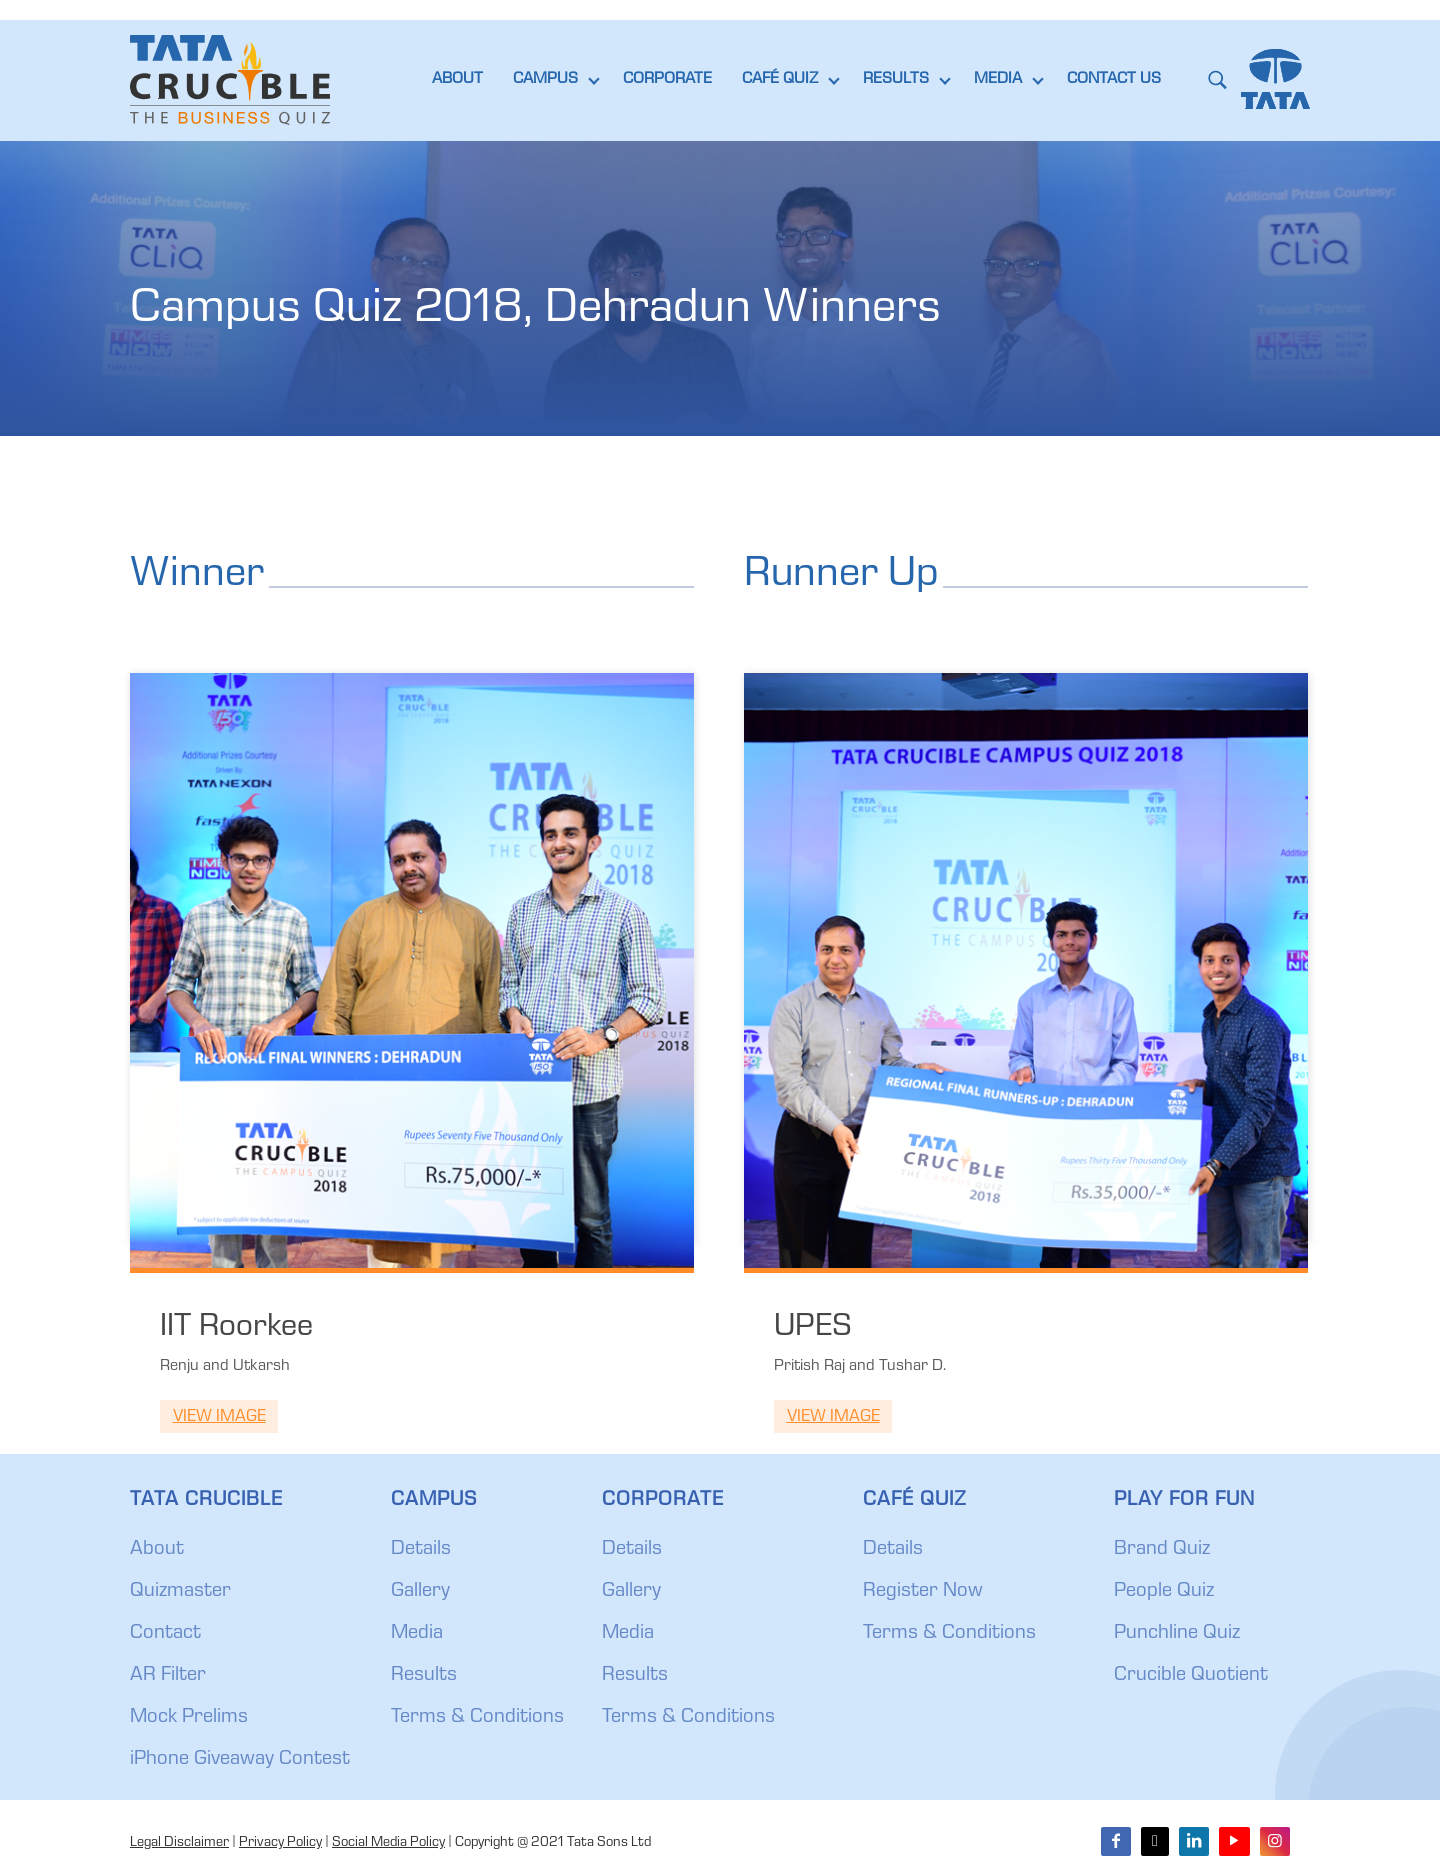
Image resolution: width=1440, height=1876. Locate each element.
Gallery (420, 1592)
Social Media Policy (388, 1843)
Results (424, 1676)
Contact (165, 1634)
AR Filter (168, 1676)
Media (417, 1634)
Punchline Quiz (1177, 1634)
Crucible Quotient (1191, 1676)
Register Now (923, 1592)
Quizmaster (180, 1592)
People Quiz (1164, 1592)
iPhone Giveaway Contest (240, 1760)
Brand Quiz (1162, 1550)
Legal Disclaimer (179, 1843)
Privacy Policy (280, 1843)
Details (421, 1550)
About (157, 1550)
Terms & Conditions (477, 1718)
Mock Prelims (189, 1718)
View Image (219, 1417)
